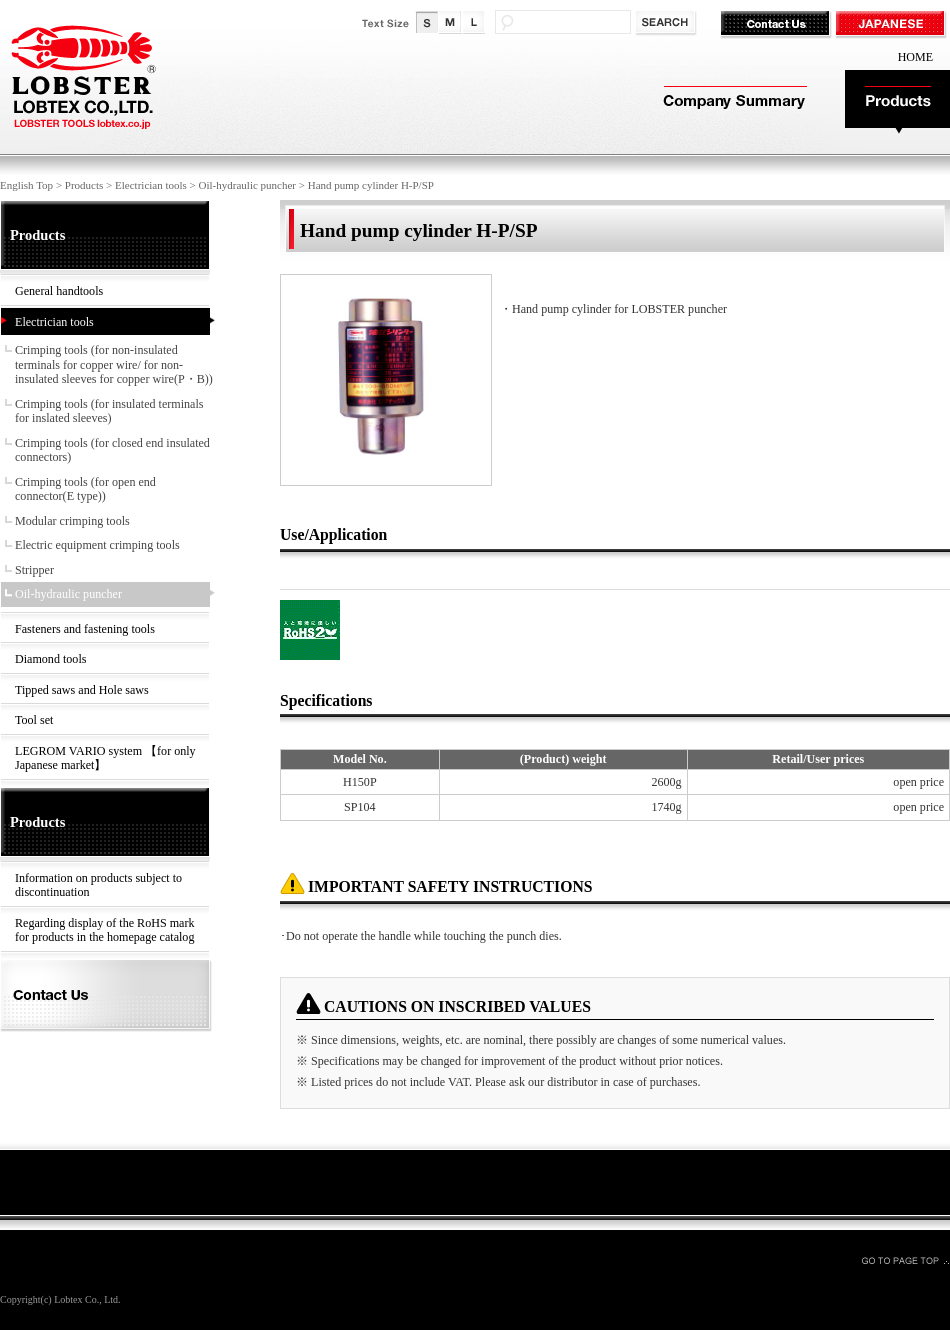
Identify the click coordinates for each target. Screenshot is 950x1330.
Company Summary (732, 102)
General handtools (59, 291)
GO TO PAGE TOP (905, 1260)
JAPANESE (892, 25)
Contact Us (777, 25)
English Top (26, 185)
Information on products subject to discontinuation (98, 885)
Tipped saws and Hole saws (82, 690)
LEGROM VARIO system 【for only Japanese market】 (105, 758)
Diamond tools (50, 659)
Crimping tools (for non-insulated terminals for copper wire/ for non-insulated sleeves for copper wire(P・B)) (114, 364)
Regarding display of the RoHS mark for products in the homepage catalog (104, 930)
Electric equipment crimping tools (97, 545)
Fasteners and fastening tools (85, 629)
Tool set (34, 720)
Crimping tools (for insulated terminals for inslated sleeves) (109, 411)
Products (897, 102)
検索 (667, 23)
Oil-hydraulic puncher (247, 185)
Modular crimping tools (72, 521)
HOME (915, 57)
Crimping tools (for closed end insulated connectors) (112, 450)
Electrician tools (151, 185)
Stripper (34, 570)
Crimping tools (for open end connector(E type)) (85, 489)
